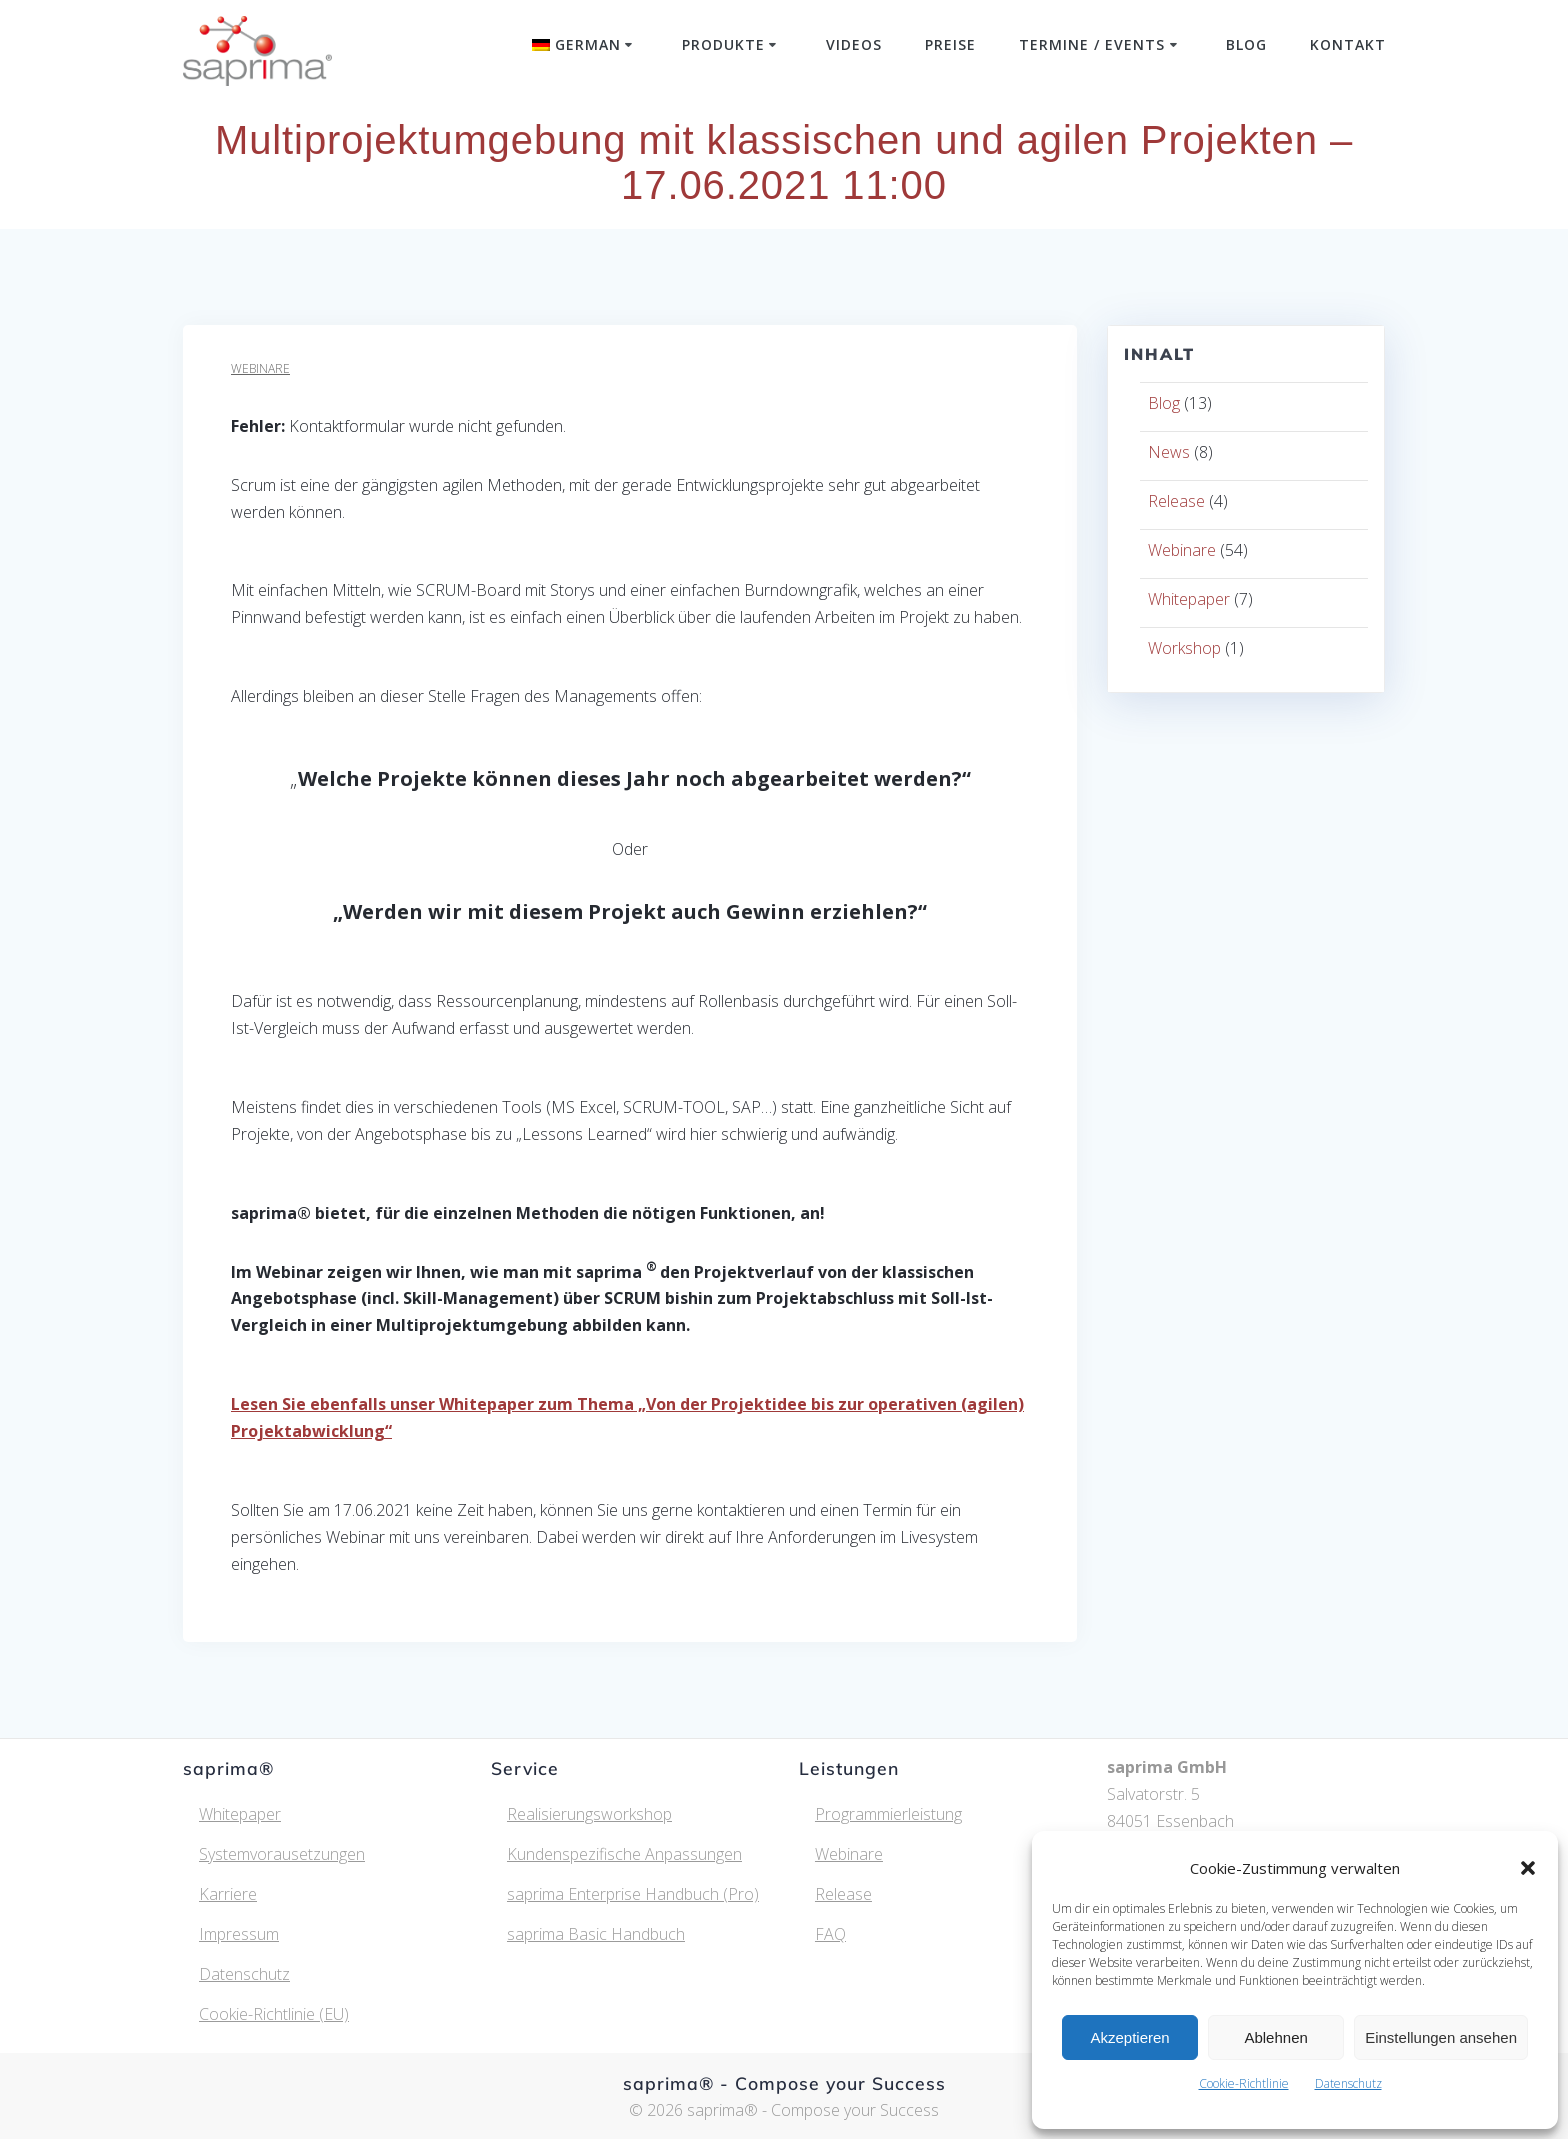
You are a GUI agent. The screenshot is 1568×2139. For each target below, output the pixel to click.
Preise (950, 44)
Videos (854, 44)
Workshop (1184, 648)
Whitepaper (1189, 599)
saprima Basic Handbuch (596, 1934)
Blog (1246, 44)
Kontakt (1348, 44)
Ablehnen (1275, 2037)
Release (1176, 501)
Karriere (228, 1894)
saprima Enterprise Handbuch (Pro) (633, 1894)
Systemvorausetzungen (282, 1854)
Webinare (260, 368)
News (1169, 452)
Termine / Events (1092, 44)
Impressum (239, 1934)
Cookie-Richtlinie (1244, 2083)
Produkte (723, 44)
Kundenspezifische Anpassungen (624, 1854)
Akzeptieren (1129, 2037)
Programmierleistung (888, 1814)
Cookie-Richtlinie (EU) (274, 2014)
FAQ (830, 1934)
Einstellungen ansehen (1441, 2037)
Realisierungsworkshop (589, 1814)
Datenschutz (1348, 2083)
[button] (1528, 1868)
